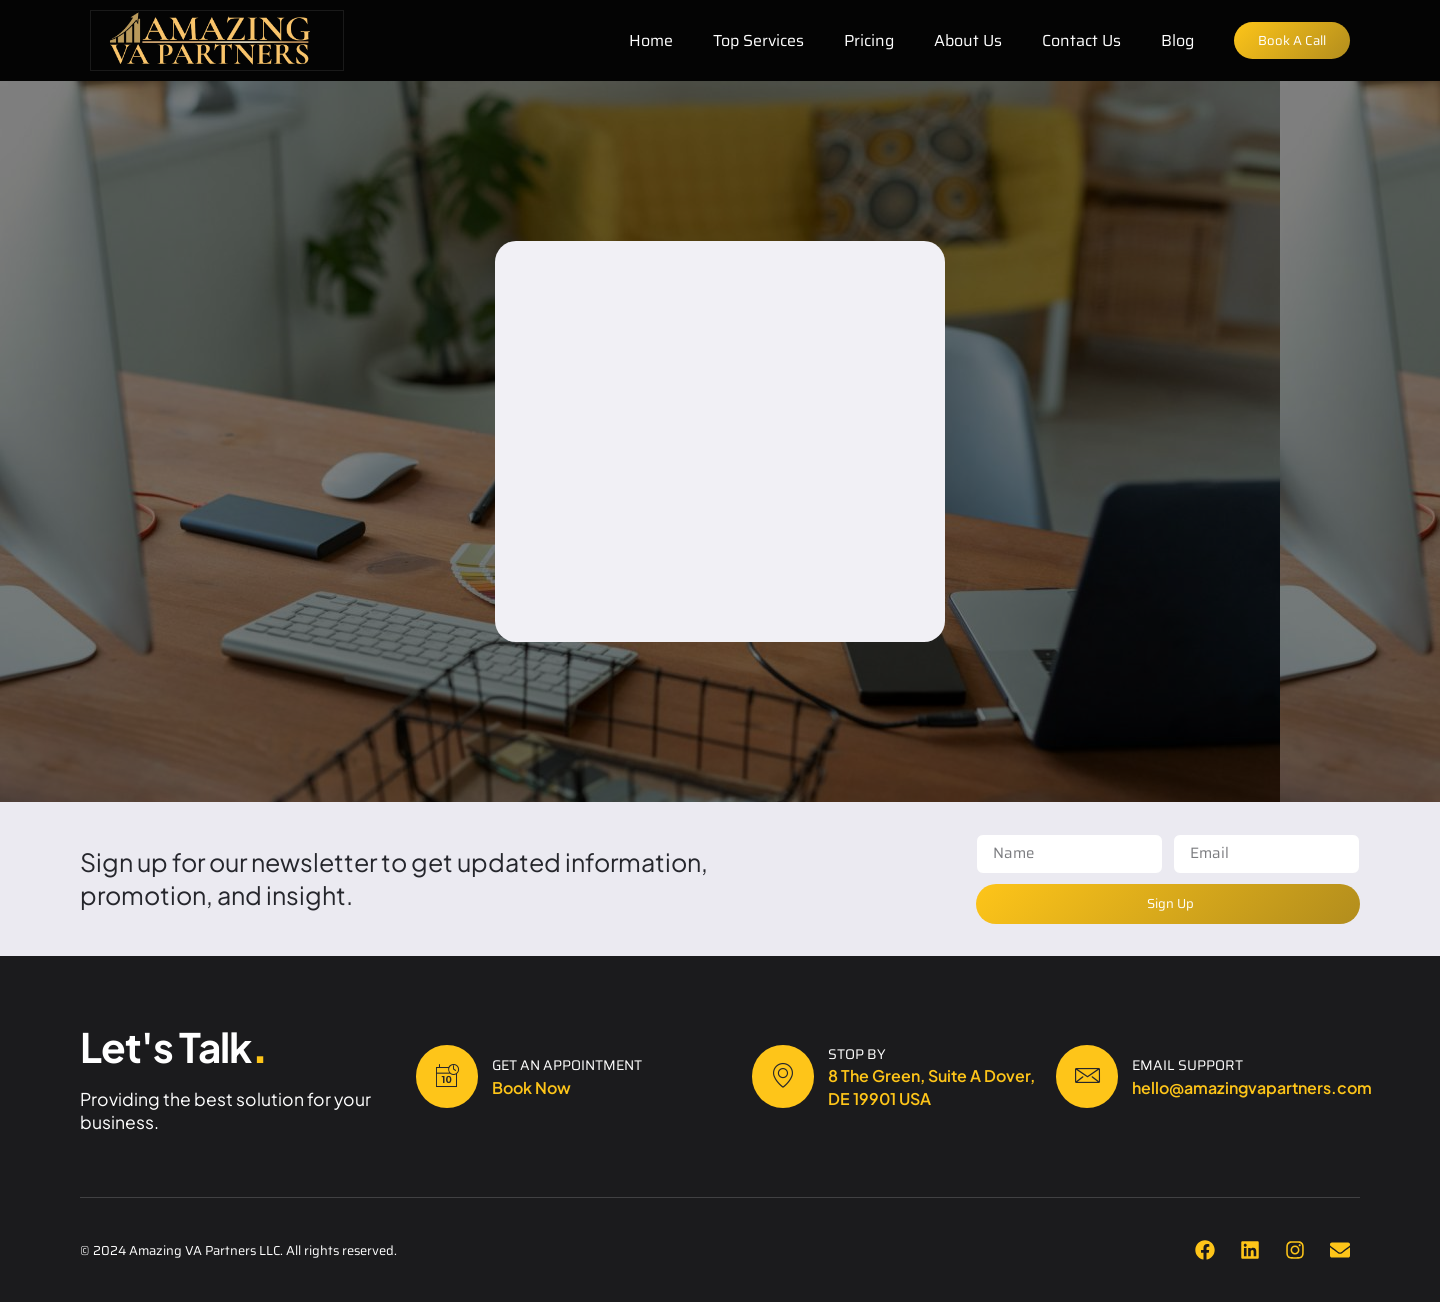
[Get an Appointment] (451, 1078)
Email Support (1195, 1066)
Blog (1171, 41)
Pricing (863, 41)
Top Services (752, 41)
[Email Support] (1091, 1078)
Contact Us (1075, 41)
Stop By (865, 1055)
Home (645, 41)
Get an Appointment (575, 1066)
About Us (962, 41)
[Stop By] (787, 1078)
